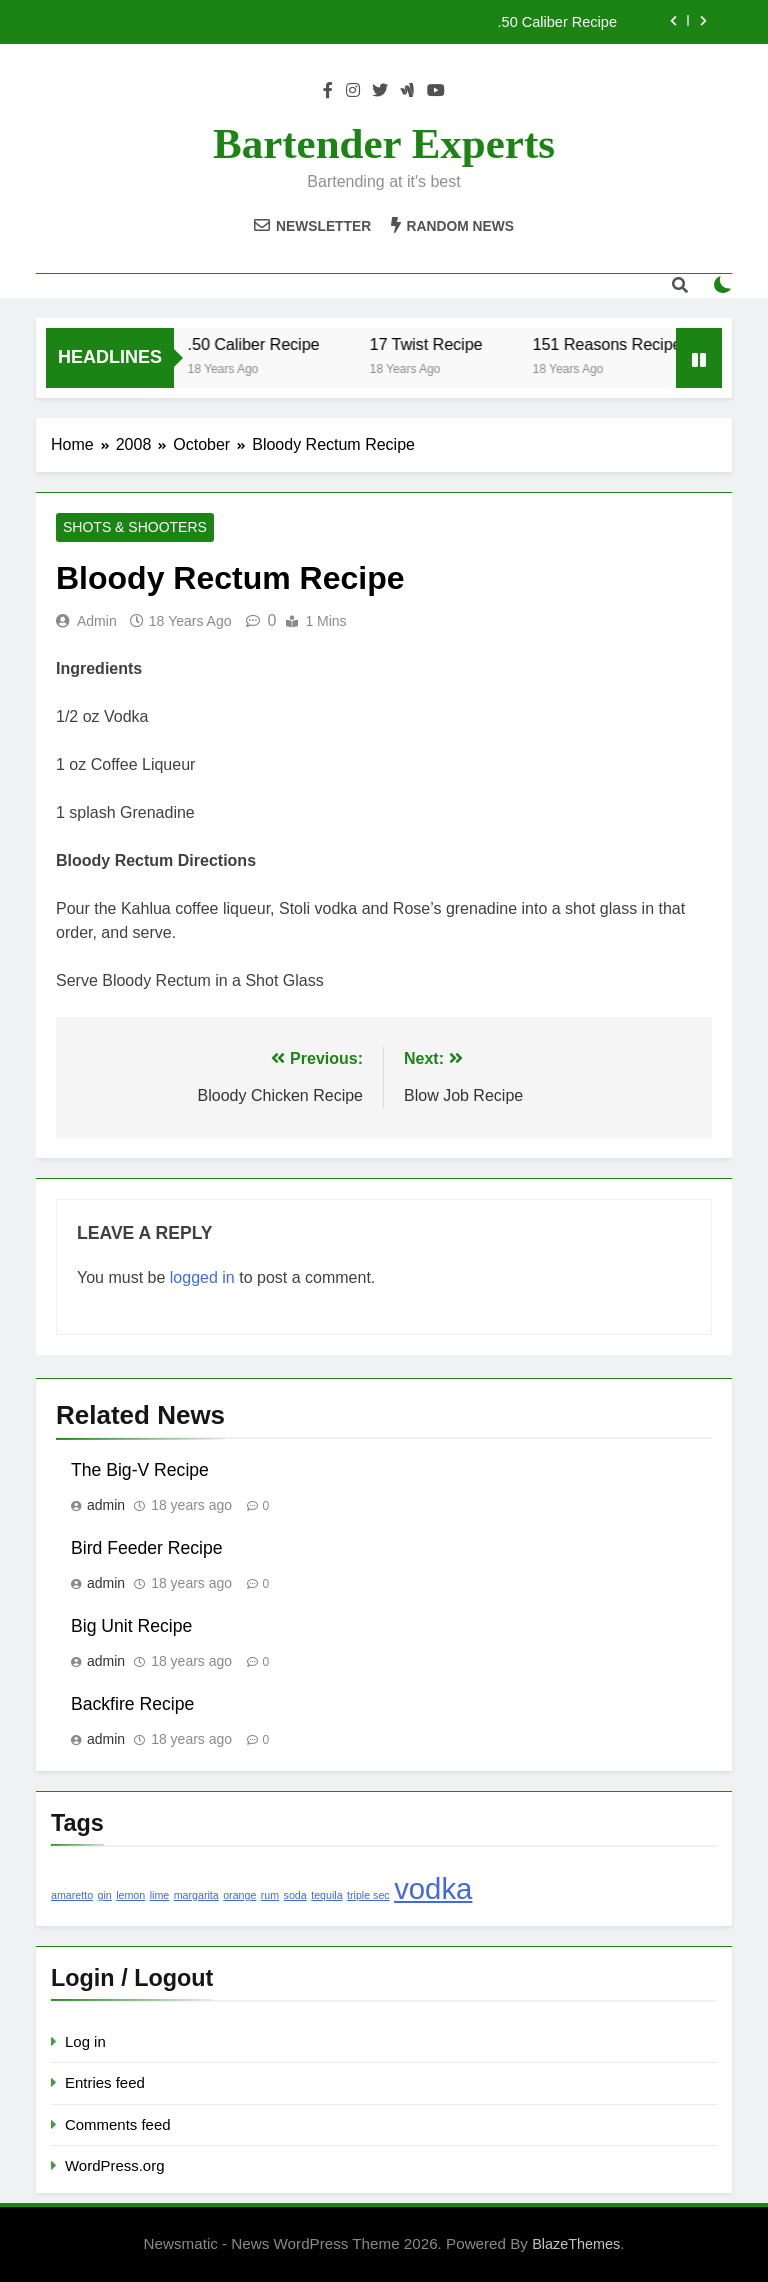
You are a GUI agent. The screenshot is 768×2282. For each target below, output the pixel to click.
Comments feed (118, 2124)
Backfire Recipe (132, 1704)
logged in (202, 1277)
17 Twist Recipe (436, 344)
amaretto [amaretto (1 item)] (72, 1895)
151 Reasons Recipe (617, 344)
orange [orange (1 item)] (239, 1895)
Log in (85, 2041)
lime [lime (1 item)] (160, 1895)
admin (97, 621)
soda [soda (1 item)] (295, 1895)
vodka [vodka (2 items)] (433, 1888)
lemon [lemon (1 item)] (130, 1895)
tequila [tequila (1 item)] (326, 1895)
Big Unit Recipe (131, 1626)
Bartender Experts (384, 143)
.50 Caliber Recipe (557, 22)
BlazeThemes (576, 2244)
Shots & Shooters (135, 528)
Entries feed (105, 2082)
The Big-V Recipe (140, 1470)
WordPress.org (114, 2165)
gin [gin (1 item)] (105, 1895)
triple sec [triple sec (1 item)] (368, 1895)
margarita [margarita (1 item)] (196, 1895)
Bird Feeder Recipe (147, 1548)
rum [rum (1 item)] (270, 1895)
